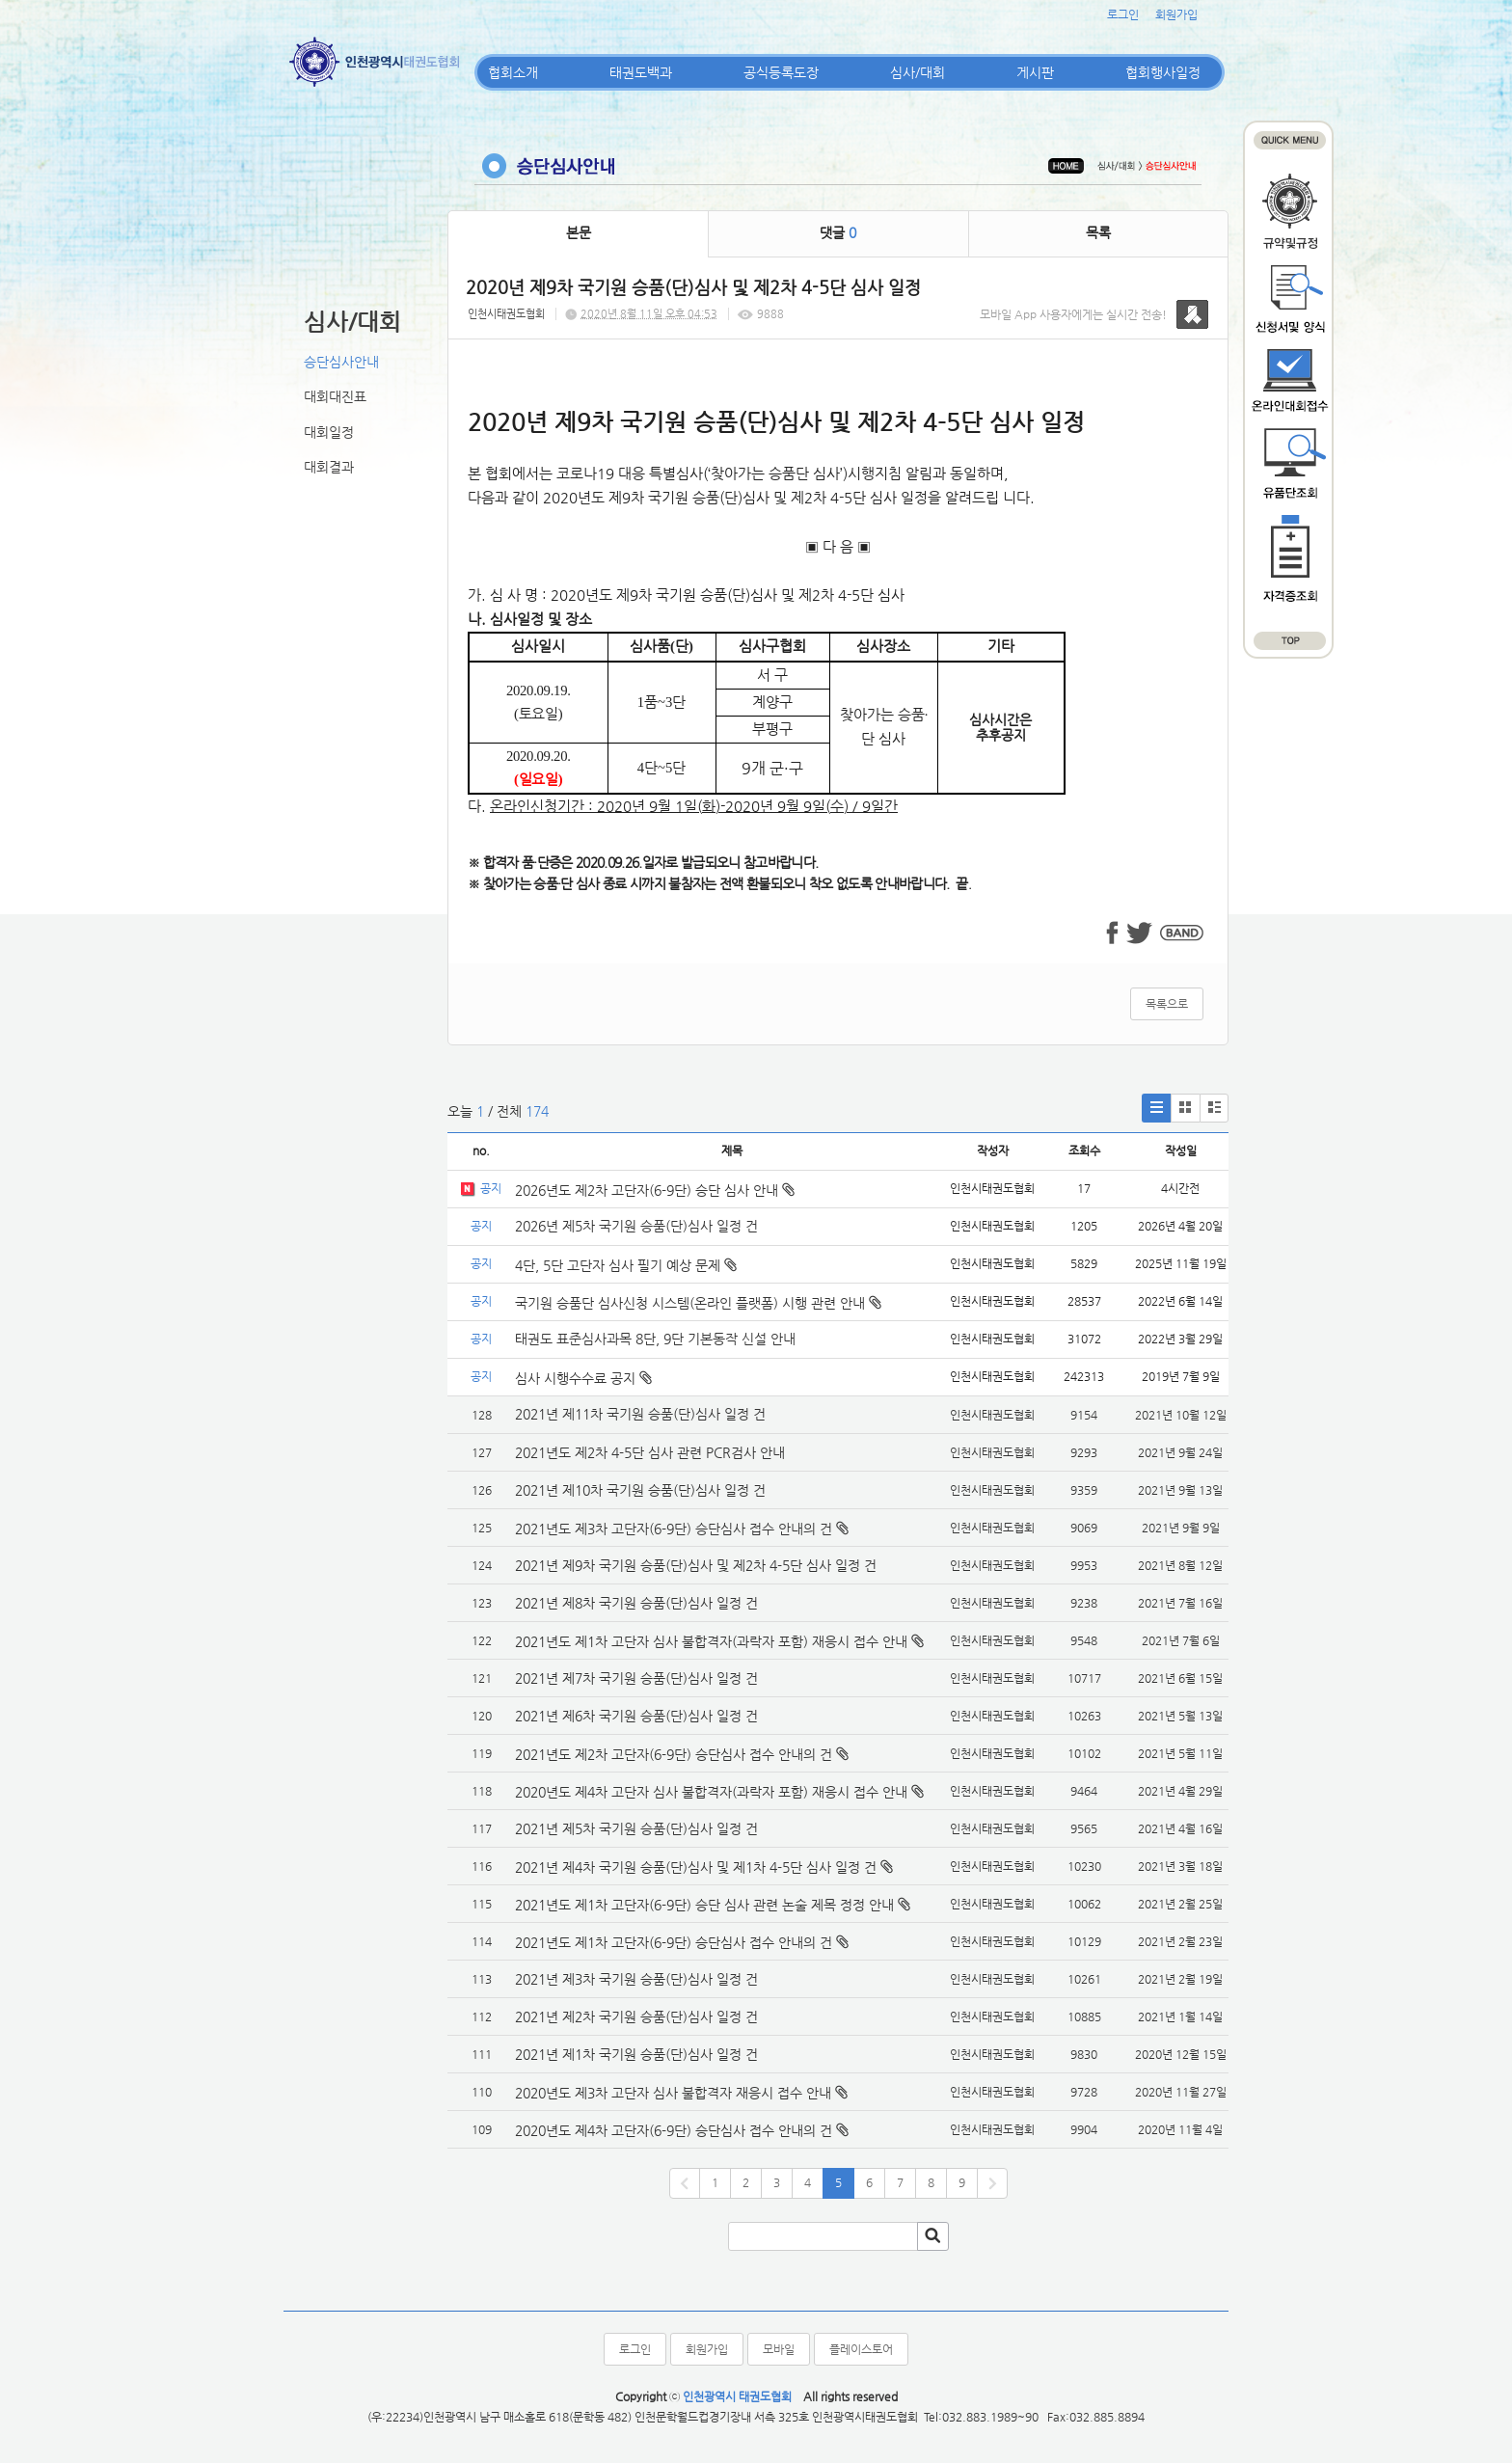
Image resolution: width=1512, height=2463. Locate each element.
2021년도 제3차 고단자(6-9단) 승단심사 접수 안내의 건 (673, 1528)
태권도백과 (640, 72)
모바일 (779, 2349)
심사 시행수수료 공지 (583, 1378)
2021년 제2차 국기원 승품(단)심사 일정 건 (636, 2016)
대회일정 (329, 432)
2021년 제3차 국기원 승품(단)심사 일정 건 (636, 1979)
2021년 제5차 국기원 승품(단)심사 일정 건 (636, 1828)
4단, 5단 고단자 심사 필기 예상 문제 (626, 1265)
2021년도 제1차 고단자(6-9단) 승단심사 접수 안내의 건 (673, 1942)
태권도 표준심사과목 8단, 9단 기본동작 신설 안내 (655, 1338)
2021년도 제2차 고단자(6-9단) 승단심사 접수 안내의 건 (673, 1754)
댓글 (838, 232)
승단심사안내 (341, 361)
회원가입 (1176, 14)
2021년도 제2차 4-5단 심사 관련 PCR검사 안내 (650, 1452)
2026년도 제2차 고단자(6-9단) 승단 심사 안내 (655, 1190)
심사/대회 (917, 72)
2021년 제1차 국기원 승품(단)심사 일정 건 (636, 2054)
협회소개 (513, 72)
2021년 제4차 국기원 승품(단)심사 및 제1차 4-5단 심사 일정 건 (696, 1867)
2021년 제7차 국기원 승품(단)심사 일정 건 (636, 1678)
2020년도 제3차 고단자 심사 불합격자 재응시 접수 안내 (673, 2092)
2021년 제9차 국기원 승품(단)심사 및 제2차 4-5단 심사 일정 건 (696, 1565)
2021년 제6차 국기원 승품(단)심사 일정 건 (636, 1715)
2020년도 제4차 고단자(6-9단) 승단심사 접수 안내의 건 (673, 2130)
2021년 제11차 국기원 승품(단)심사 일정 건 (640, 1413)
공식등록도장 (781, 72)
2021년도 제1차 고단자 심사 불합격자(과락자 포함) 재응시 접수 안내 (711, 1641)
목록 (1098, 232)
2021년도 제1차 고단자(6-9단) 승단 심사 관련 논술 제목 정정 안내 (704, 1904)
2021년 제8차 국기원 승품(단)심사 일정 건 (636, 1602)
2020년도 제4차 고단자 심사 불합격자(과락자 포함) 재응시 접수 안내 (711, 1792)
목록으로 (1167, 1004)
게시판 (1035, 72)
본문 (578, 232)
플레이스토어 (861, 2349)
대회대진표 (335, 396)
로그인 (1123, 14)
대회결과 (329, 466)
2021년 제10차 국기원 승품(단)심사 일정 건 (640, 1490)
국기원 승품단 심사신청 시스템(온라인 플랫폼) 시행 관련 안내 (698, 1303)
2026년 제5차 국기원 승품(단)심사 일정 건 (636, 1225)
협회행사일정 (1163, 72)
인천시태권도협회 (506, 314)
